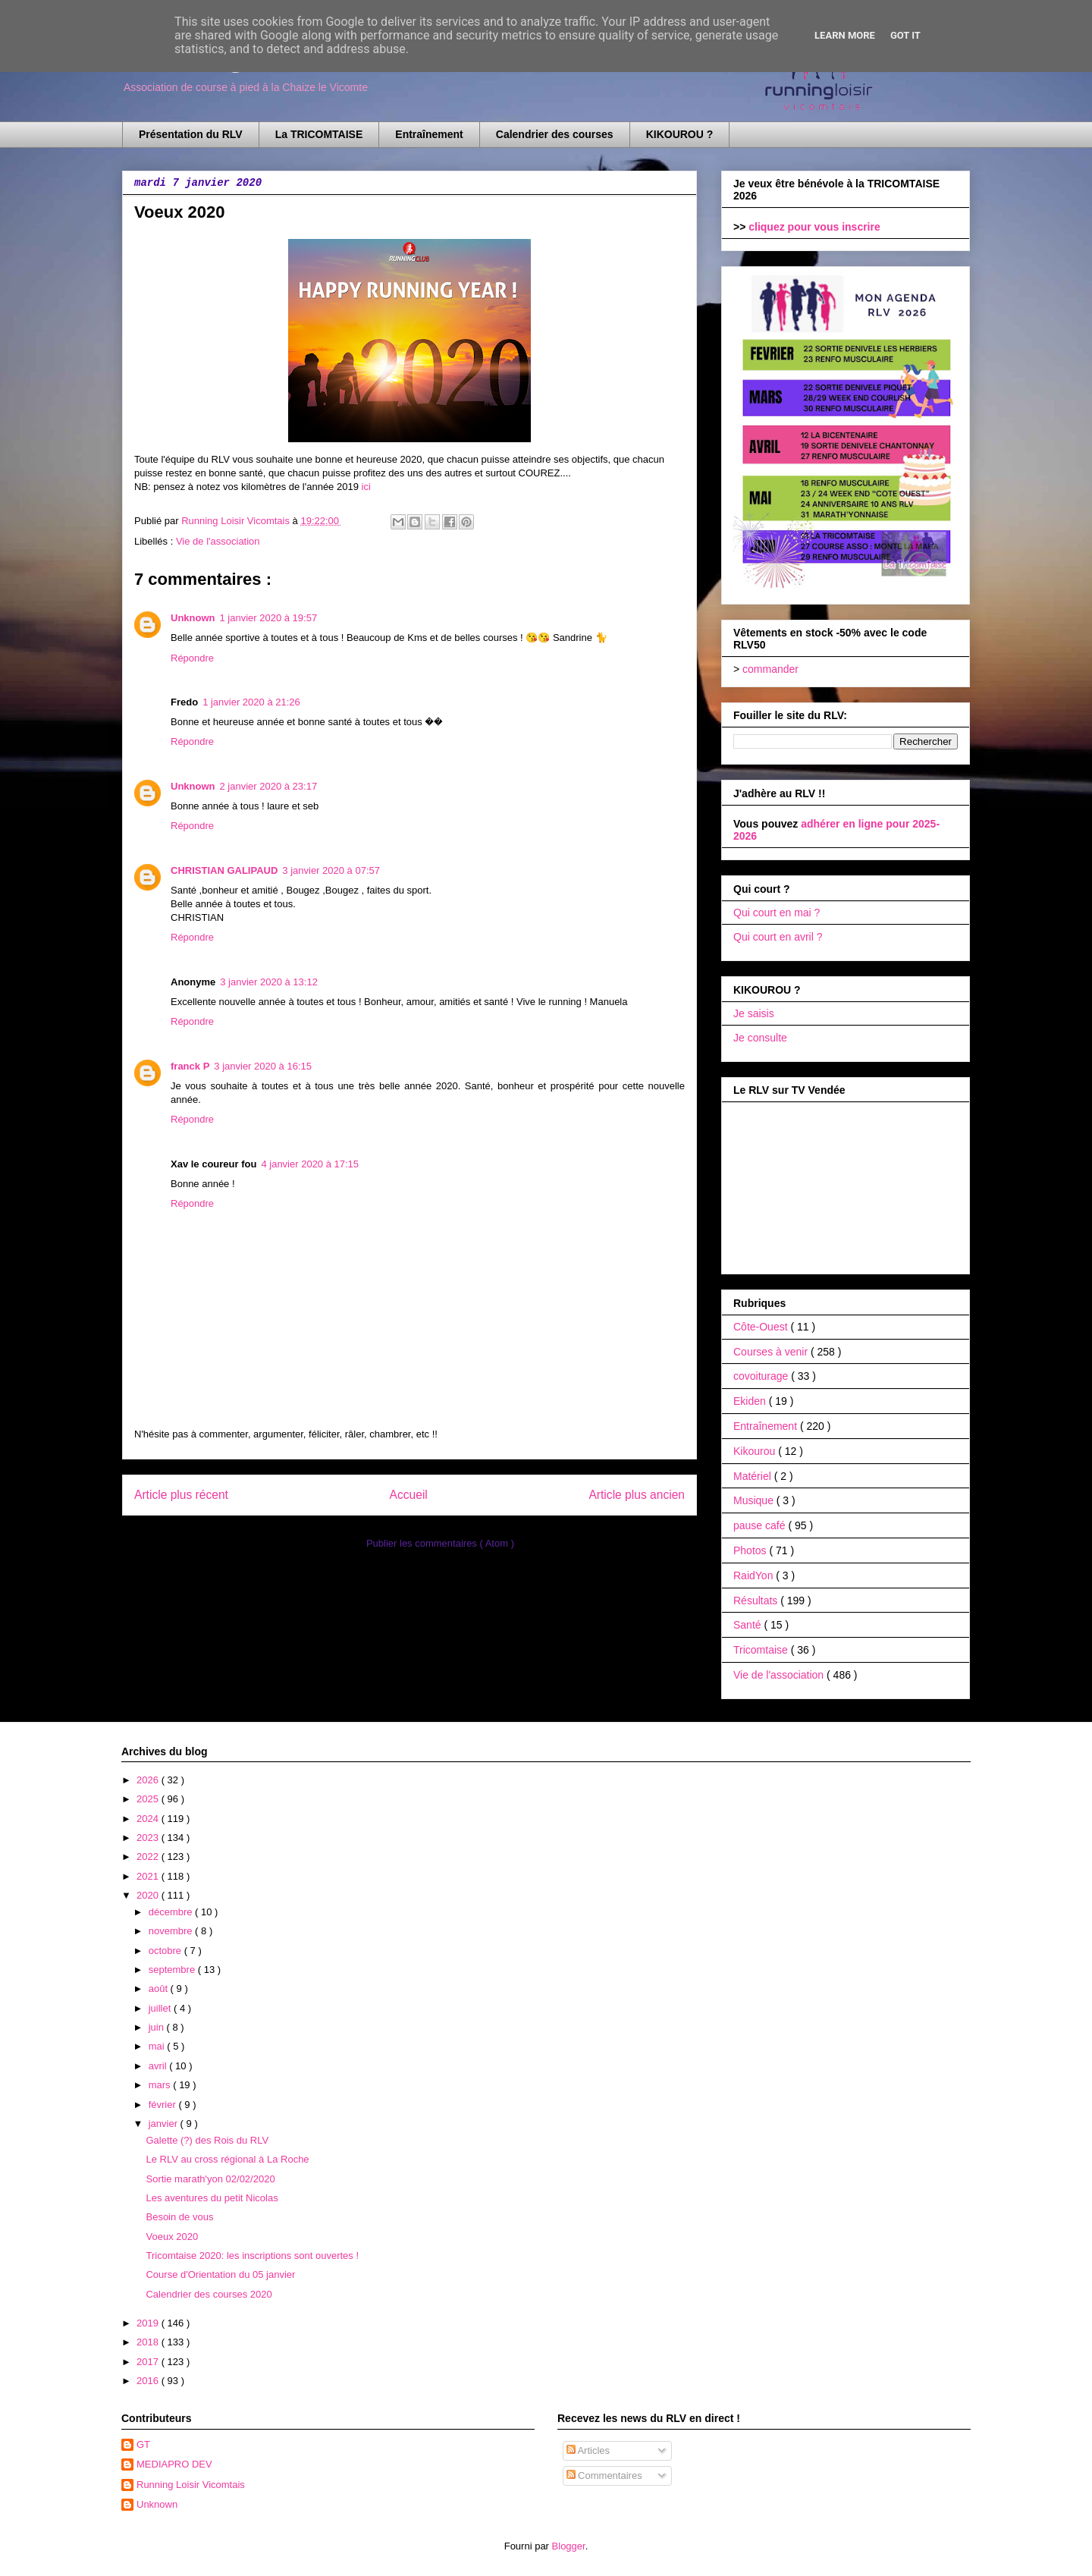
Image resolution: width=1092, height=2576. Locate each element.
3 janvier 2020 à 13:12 (269, 982)
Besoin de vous (179, 2217)
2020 (149, 1895)
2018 (149, 2342)
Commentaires (604, 2475)
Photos (751, 1550)
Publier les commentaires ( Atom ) (440, 1543)
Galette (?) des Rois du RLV (207, 2140)
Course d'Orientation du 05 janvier (220, 2274)
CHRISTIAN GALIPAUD (224, 870)
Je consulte (760, 1038)
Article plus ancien (636, 1494)
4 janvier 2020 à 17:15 (310, 1164)
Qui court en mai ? (776, 912)
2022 (149, 1856)
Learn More (844, 35)
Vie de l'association (218, 541)
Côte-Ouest (761, 1327)
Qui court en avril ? (778, 937)
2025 (149, 1799)
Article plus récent (181, 1494)
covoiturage (762, 1376)
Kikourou (755, 1451)
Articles (588, 2450)
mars (161, 2085)
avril (159, 2066)
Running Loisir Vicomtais (190, 2484)
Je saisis (753, 1013)
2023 (149, 1837)
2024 (149, 1818)
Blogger (568, 2546)
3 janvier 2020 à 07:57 (331, 870)
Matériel (753, 1476)
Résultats (756, 1600)
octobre (166, 1950)
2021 (149, 1876)
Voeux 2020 (172, 2236)
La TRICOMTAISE (319, 134)
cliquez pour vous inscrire (814, 227)
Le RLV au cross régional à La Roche (227, 2159)
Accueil (409, 1494)
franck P (190, 1066)
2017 (149, 2361)
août (160, 1988)
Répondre (192, 658)
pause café (760, 1525)
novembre (172, 1931)
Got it (905, 35)
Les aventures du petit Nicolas (212, 2198)
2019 (149, 2323)
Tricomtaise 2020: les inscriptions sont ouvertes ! (252, 2255)
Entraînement (429, 134)
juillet (161, 2008)
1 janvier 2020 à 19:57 (269, 618)
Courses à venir (772, 1352)
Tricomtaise (762, 1650)
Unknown (193, 618)
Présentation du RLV (191, 134)
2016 (149, 2380)
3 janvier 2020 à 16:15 (263, 1066)
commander (770, 669)
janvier (164, 2123)
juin (158, 2027)
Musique (755, 1500)
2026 (149, 1780)
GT (143, 2444)
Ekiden (751, 1401)
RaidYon (754, 1575)
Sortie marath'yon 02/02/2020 (210, 2179)
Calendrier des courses (554, 134)
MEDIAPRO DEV (174, 2464)
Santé (748, 1625)
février (164, 2104)
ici (366, 486)
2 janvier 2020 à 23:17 (269, 786)
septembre (173, 1969)
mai (158, 2046)
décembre (172, 1912)
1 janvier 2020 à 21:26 (251, 702)
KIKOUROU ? (680, 134)
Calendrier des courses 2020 (208, 2294)
